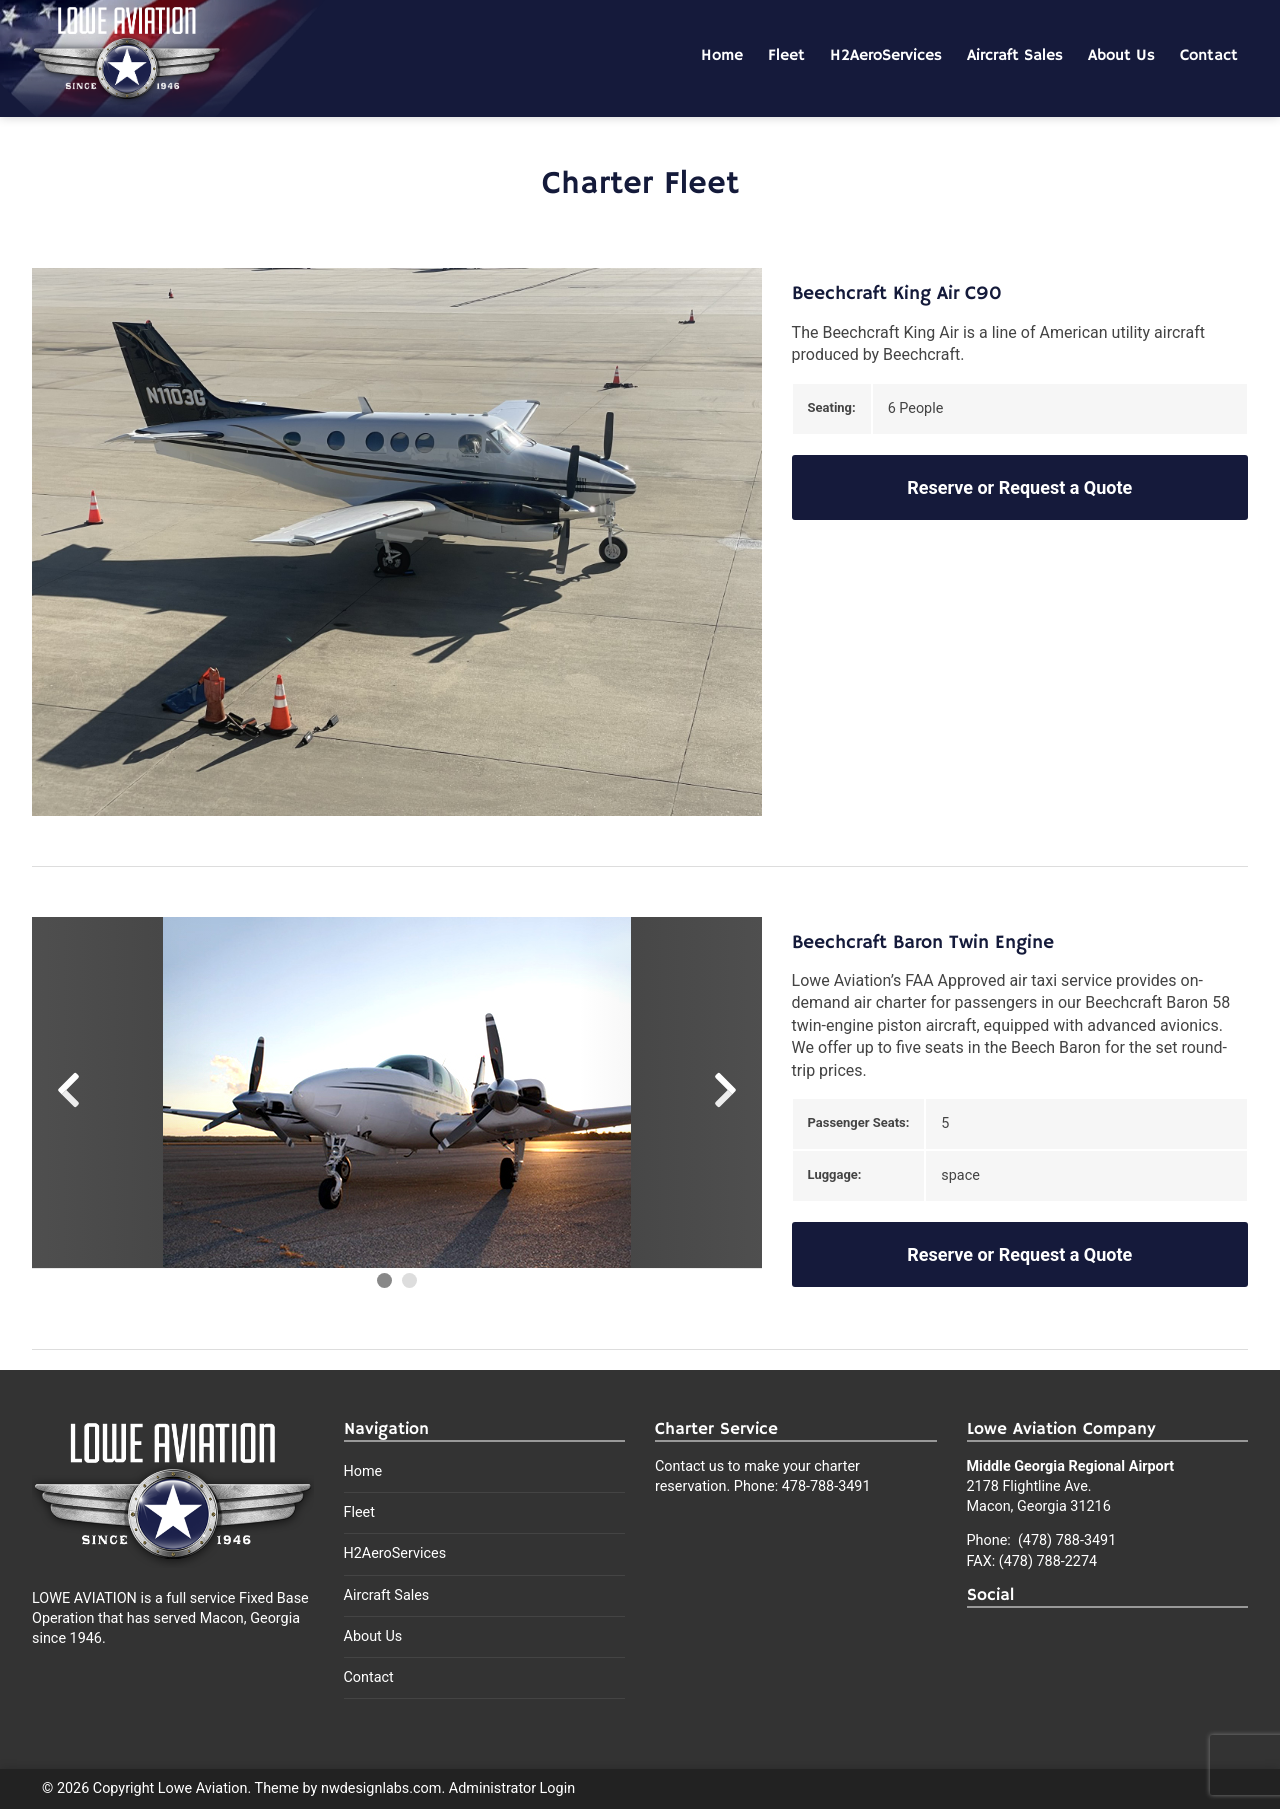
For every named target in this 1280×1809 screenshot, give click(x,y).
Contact (1209, 56)
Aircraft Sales (1015, 56)
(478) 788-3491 (1065, 1540)
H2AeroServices (886, 56)
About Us (1121, 56)
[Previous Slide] (123, 1093)
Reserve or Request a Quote (1019, 487)
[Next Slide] (670, 1093)
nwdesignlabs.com (381, 1788)
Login (558, 1788)
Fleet (786, 56)
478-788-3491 (826, 1486)
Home (722, 56)
